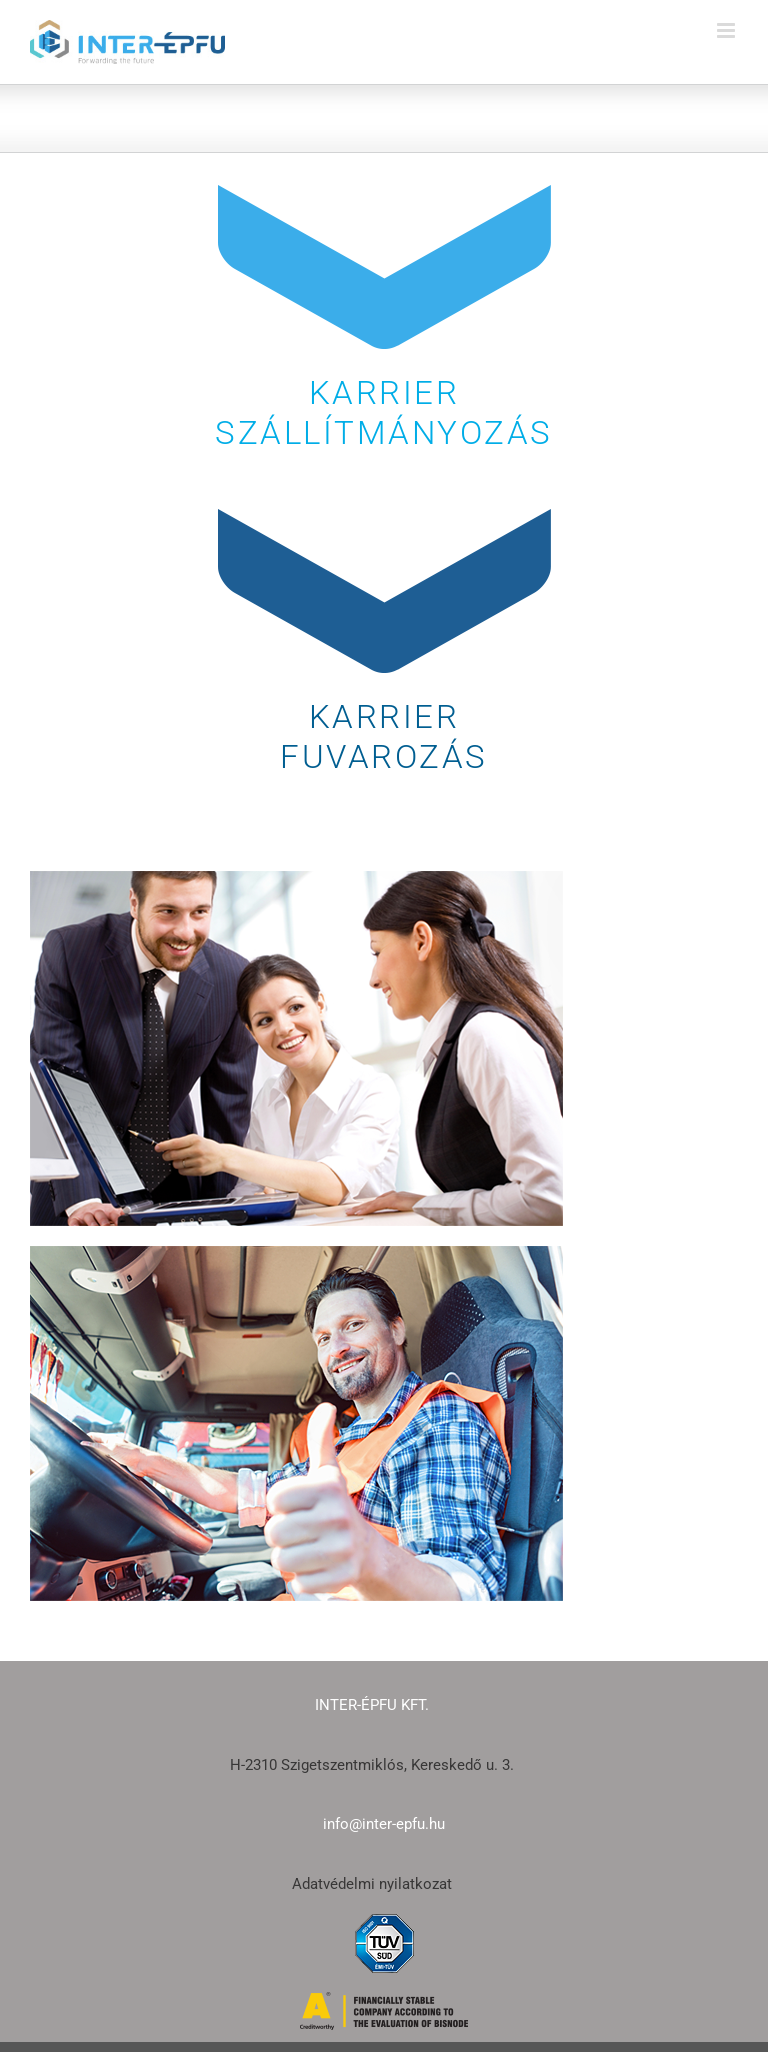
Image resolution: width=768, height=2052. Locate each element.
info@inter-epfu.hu (384, 1824)
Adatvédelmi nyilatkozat (372, 1884)
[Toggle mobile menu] (727, 30)
